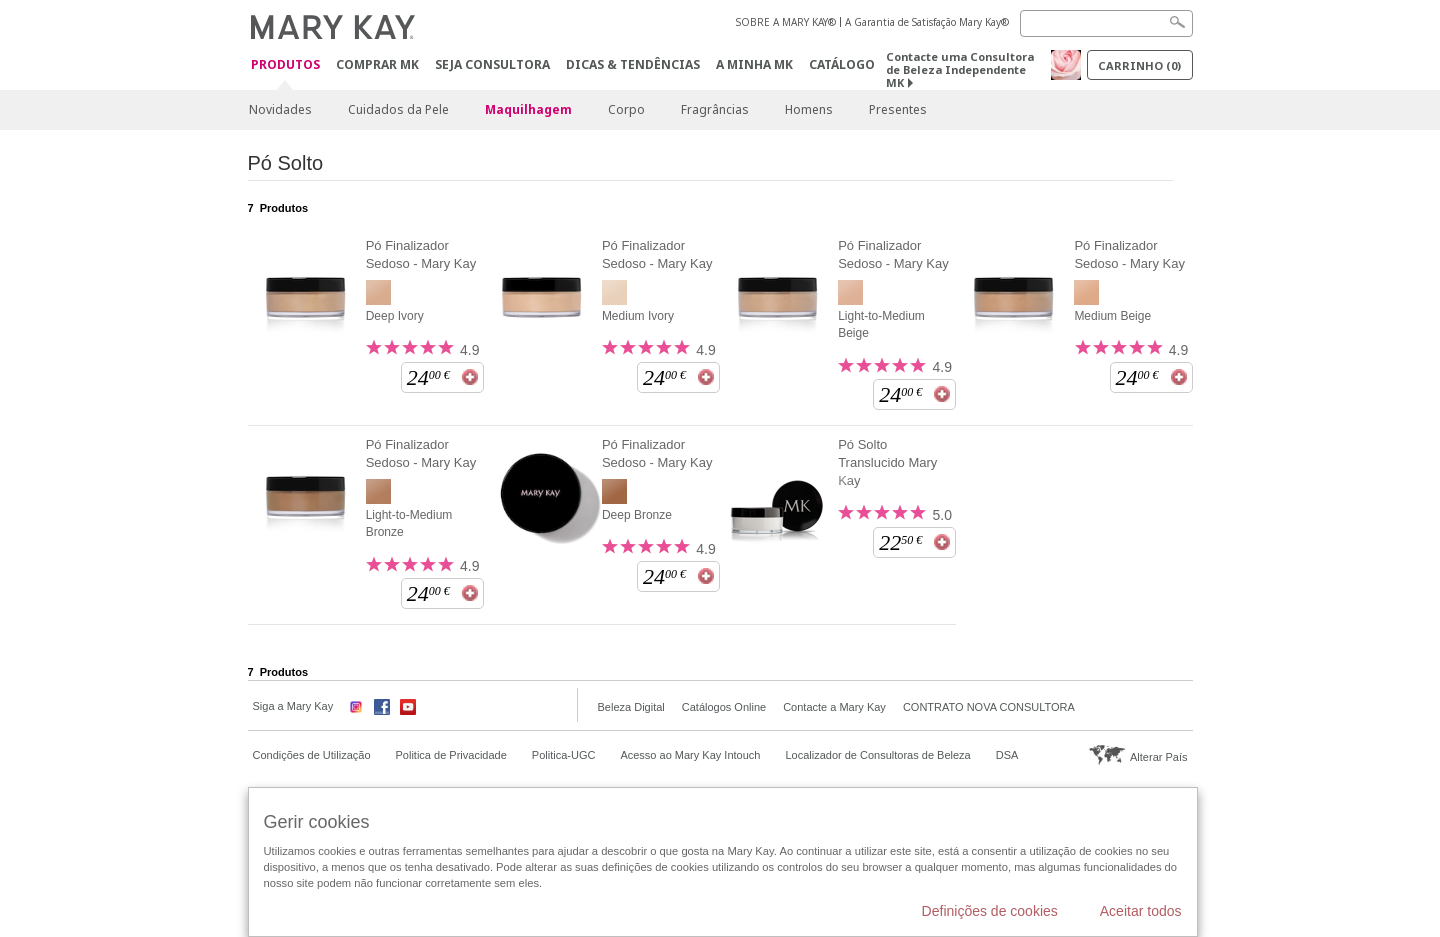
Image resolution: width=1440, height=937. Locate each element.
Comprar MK (377, 64)
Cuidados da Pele (398, 109)
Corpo (626, 109)
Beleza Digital (631, 707)
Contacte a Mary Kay (834, 707)
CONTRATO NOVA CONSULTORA (989, 707)
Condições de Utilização (312, 755)
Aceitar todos (1141, 911)
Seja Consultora (492, 64)
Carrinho (1139, 65)
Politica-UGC (564, 755)
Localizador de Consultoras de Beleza (877, 755)
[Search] (1106, 23)
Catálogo (842, 64)
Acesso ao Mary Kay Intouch (690, 755)
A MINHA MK (754, 64)
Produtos (285, 65)
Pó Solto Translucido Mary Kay (887, 462)
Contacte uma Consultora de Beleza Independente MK (960, 69)
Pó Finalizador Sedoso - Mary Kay (421, 254)
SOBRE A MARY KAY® (786, 22)
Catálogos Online (724, 707)
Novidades (280, 109)
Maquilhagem (528, 109)
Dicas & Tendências (633, 64)
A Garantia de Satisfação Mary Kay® (927, 22)
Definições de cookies (990, 911)
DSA (1007, 755)
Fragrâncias (715, 109)
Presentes (898, 109)
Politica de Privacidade (451, 755)
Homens (809, 109)
